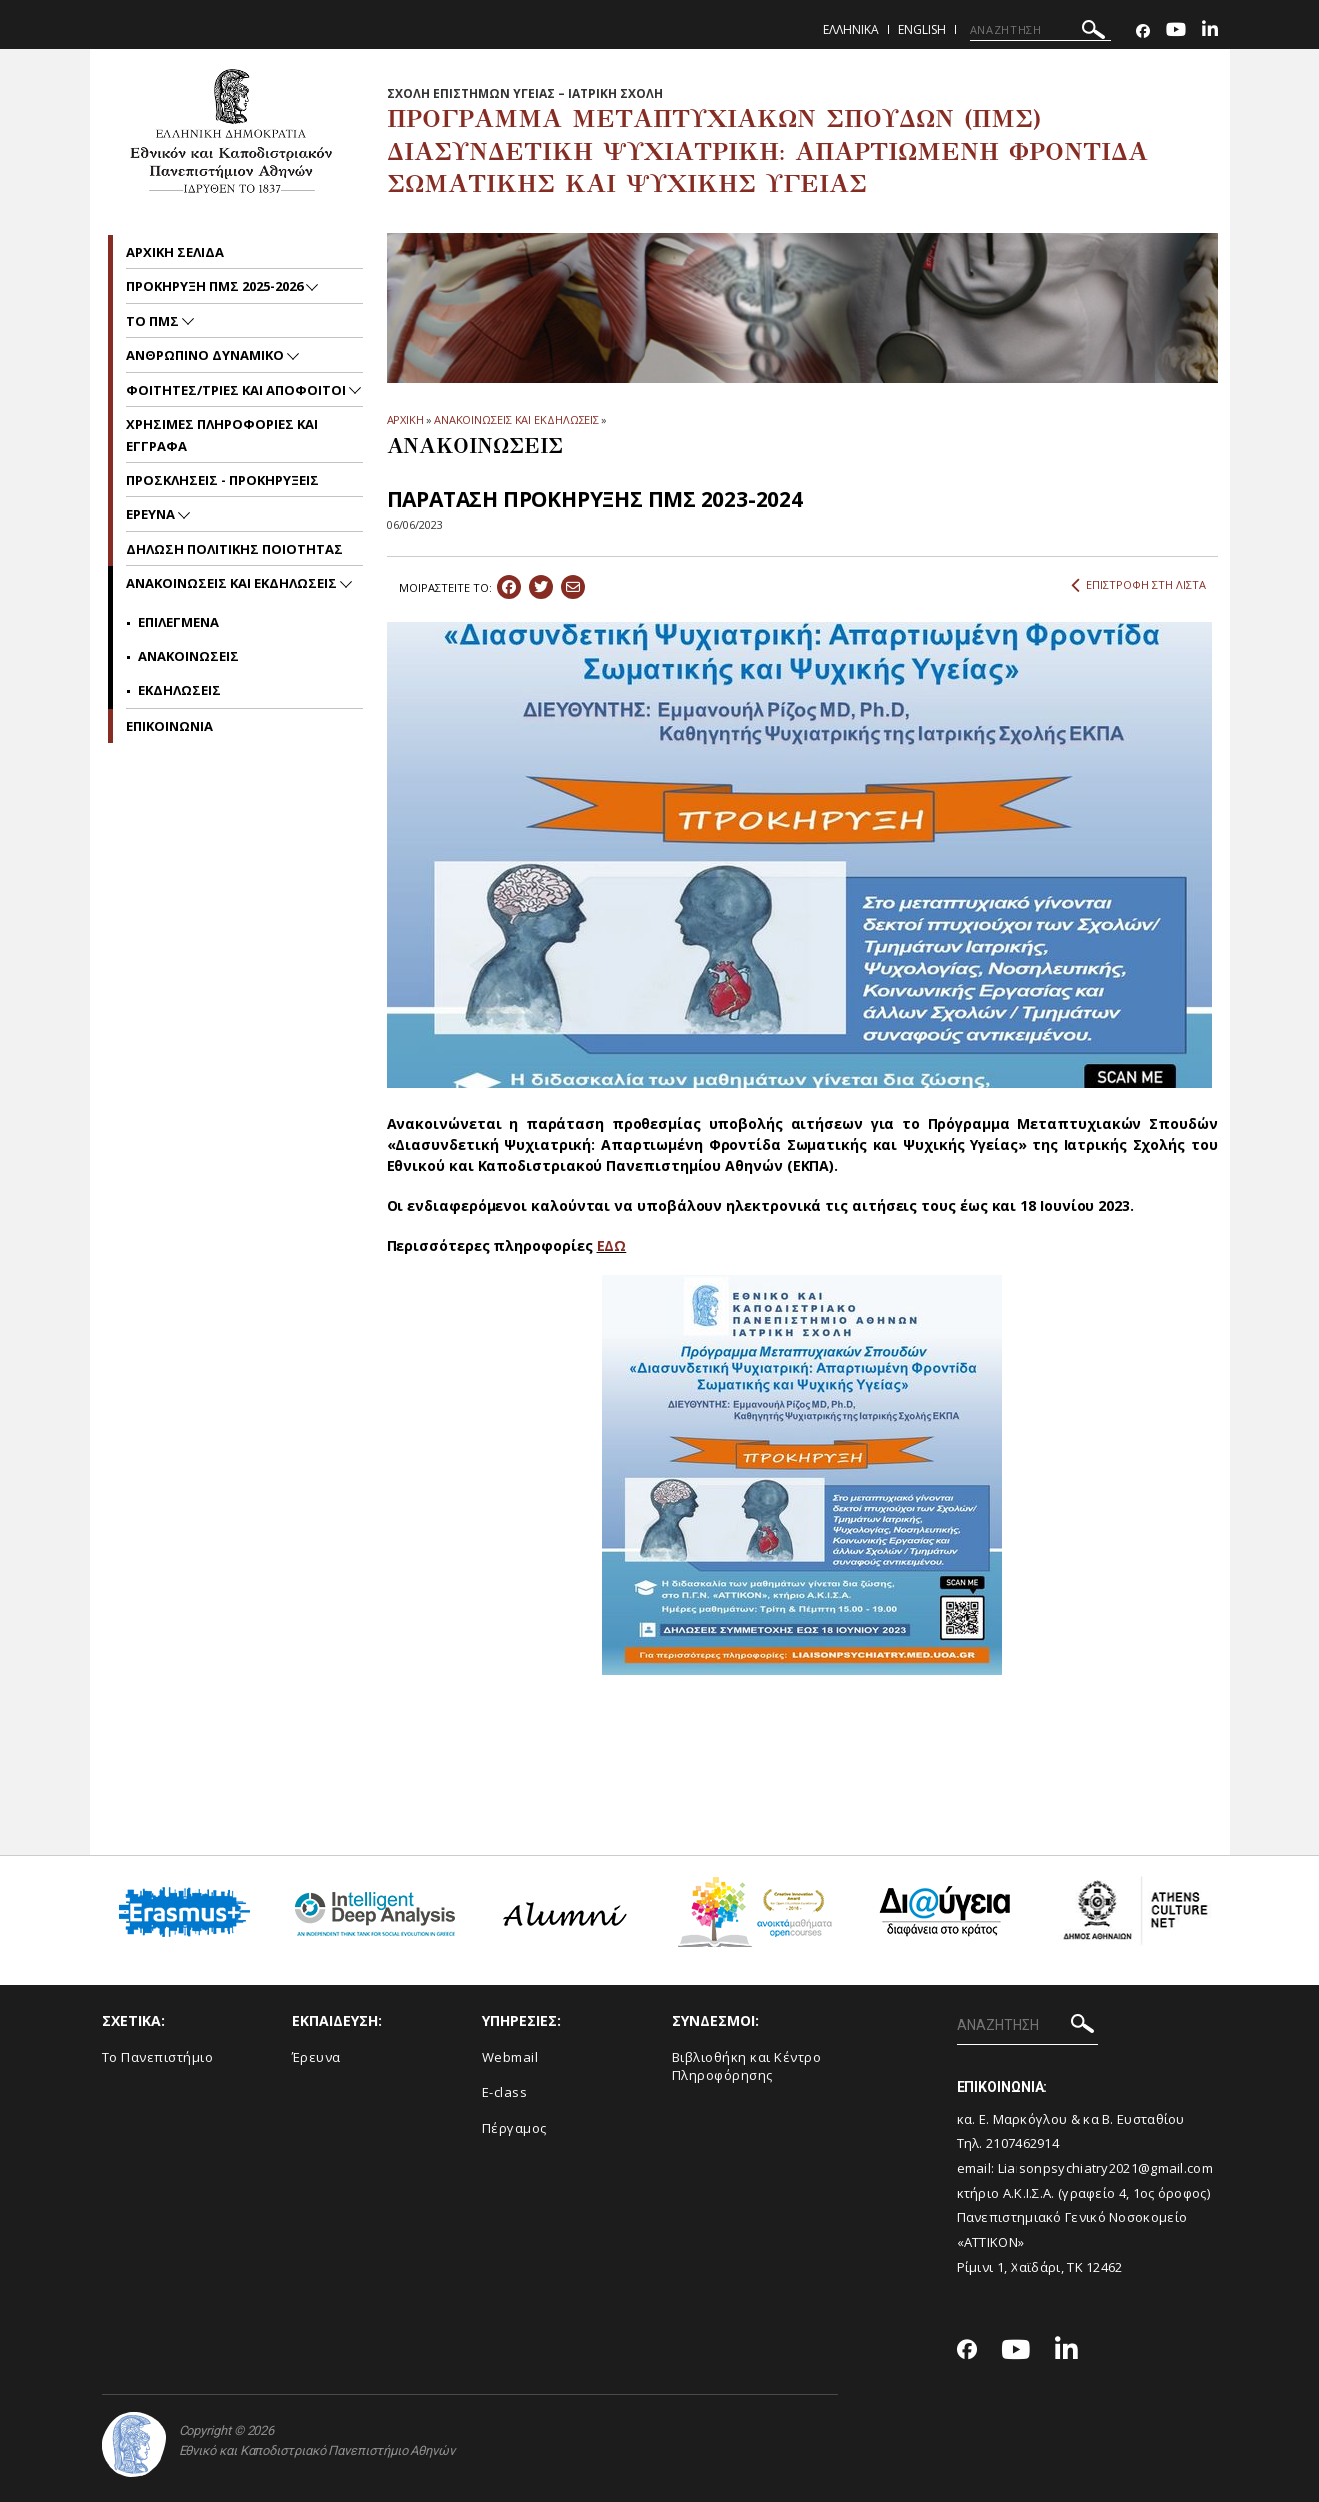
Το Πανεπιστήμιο (158, 2057)
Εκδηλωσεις (179, 690)
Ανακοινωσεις (188, 656)
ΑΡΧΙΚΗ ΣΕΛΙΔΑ (175, 252)
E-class (505, 2092)
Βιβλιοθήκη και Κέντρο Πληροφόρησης (747, 2066)
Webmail (510, 2057)
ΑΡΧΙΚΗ (405, 419)
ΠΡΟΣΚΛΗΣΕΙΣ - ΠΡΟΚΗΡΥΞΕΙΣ (222, 480)
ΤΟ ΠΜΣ (154, 321)
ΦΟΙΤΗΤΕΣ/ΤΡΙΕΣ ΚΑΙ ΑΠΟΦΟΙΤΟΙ (237, 390)
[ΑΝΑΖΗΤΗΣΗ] (1040, 30)
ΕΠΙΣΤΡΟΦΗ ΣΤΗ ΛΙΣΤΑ (1138, 585)
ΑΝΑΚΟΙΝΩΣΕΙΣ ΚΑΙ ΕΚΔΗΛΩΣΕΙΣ (516, 419)
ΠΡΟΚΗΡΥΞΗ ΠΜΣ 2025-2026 (216, 286)
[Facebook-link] (1143, 31)
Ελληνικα (851, 29)
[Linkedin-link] (1210, 31)
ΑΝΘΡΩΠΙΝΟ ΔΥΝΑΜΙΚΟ (206, 355)
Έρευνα (316, 2057)
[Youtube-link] (1176, 31)
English (922, 29)
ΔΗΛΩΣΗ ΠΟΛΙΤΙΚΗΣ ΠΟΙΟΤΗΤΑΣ (234, 549)
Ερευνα (152, 514)
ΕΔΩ (612, 1245)
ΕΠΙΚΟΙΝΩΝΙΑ (169, 726)
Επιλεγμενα (178, 622)
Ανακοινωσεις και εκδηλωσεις (233, 583)
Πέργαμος (514, 2128)
